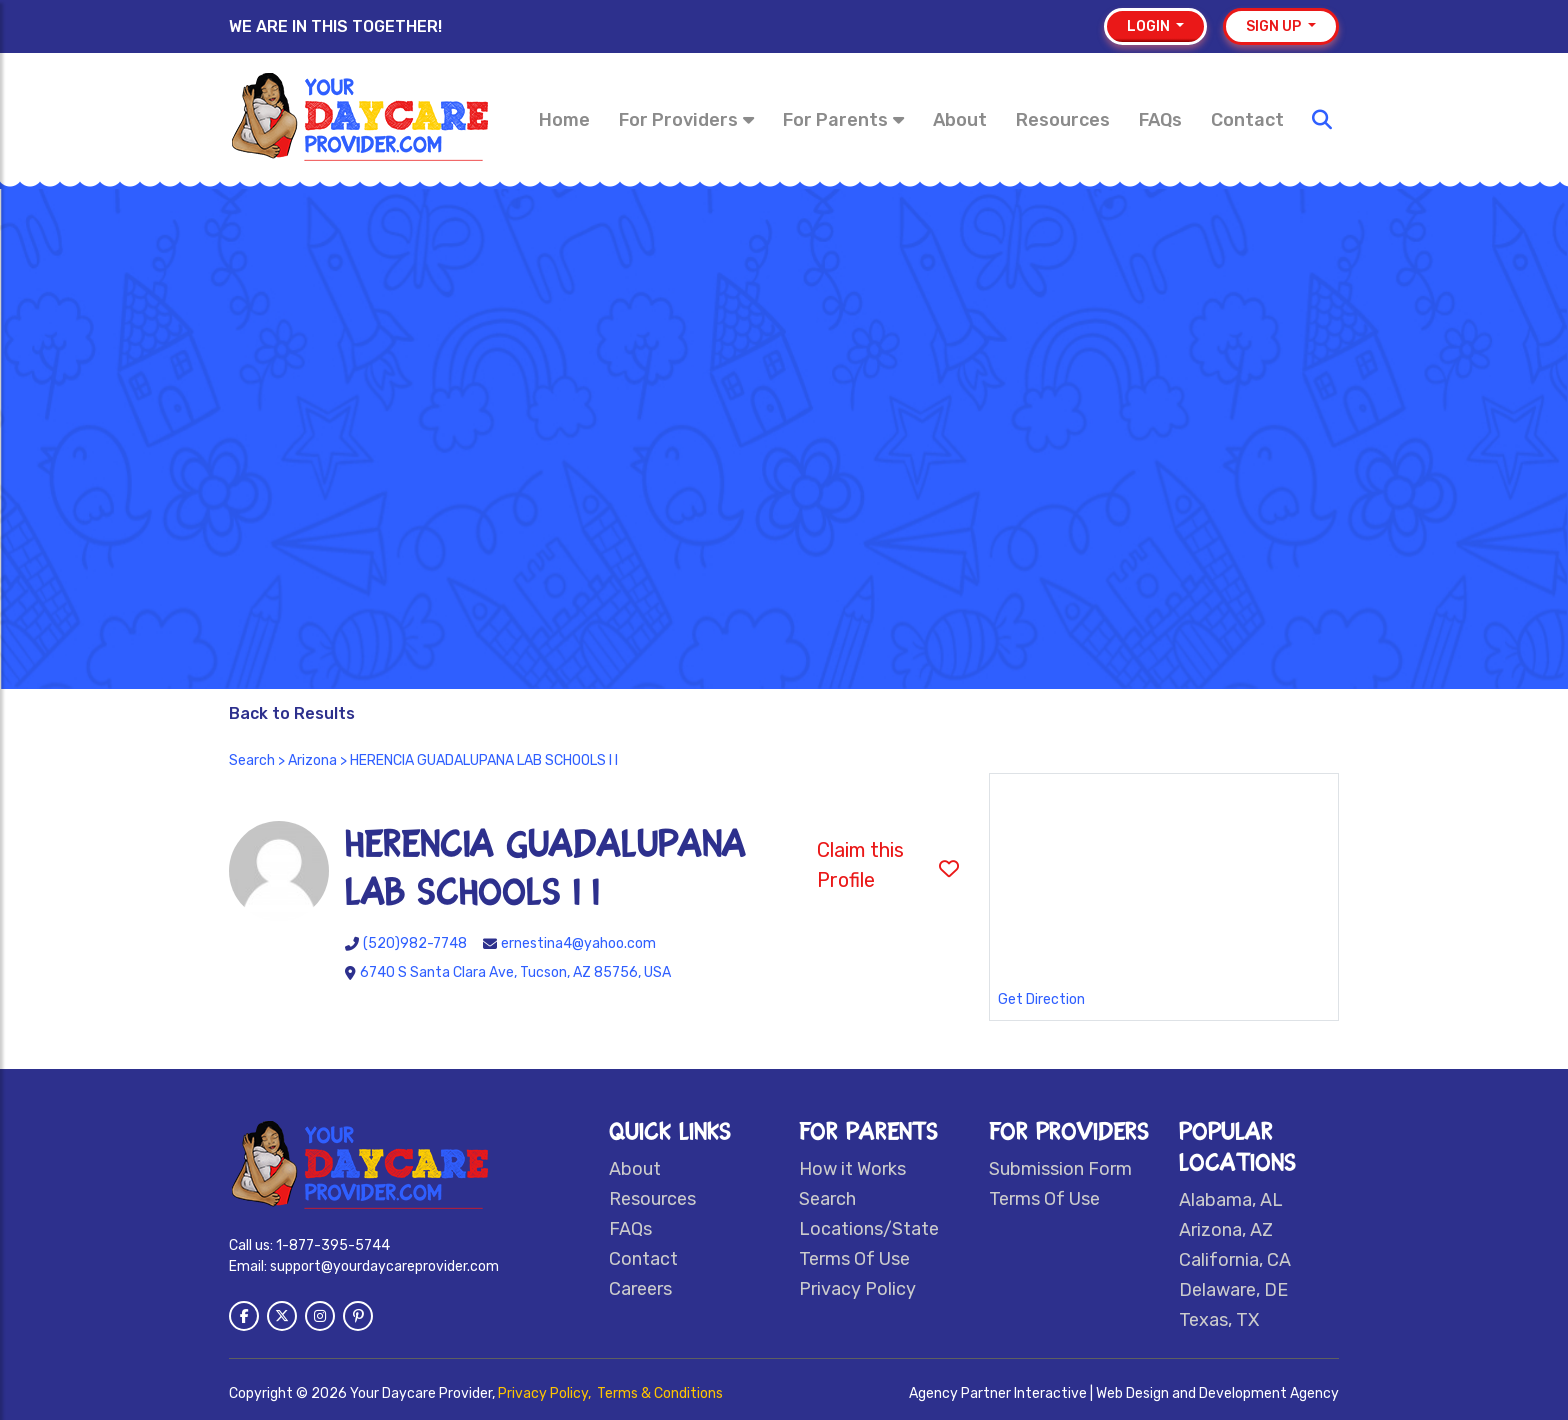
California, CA (1235, 1260)
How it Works (852, 1169)
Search (252, 760)
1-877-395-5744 (333, 1245)
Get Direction (1041, 999)
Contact (1247, 120)
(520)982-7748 (415, 943)
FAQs (1160, 120)
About (960, 120)
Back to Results (292, 713)
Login (1150, 26)
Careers (640, 1289)
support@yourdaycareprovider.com (384, 1266)
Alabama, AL (1231, 1200)
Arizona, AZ (1226, 1230)
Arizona (312, 760)
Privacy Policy (857, 1289)
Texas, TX (1219, 1320)
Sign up (1275, 26)
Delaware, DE (1233, 1290)
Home (564, 120)
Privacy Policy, (546, 1393)
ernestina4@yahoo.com (578, 943)
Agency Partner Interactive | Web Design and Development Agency (1124, 1393)
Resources (1063, 120)
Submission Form (1060, 1169)
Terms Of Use (854, 1259)
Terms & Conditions (660, 1393)
